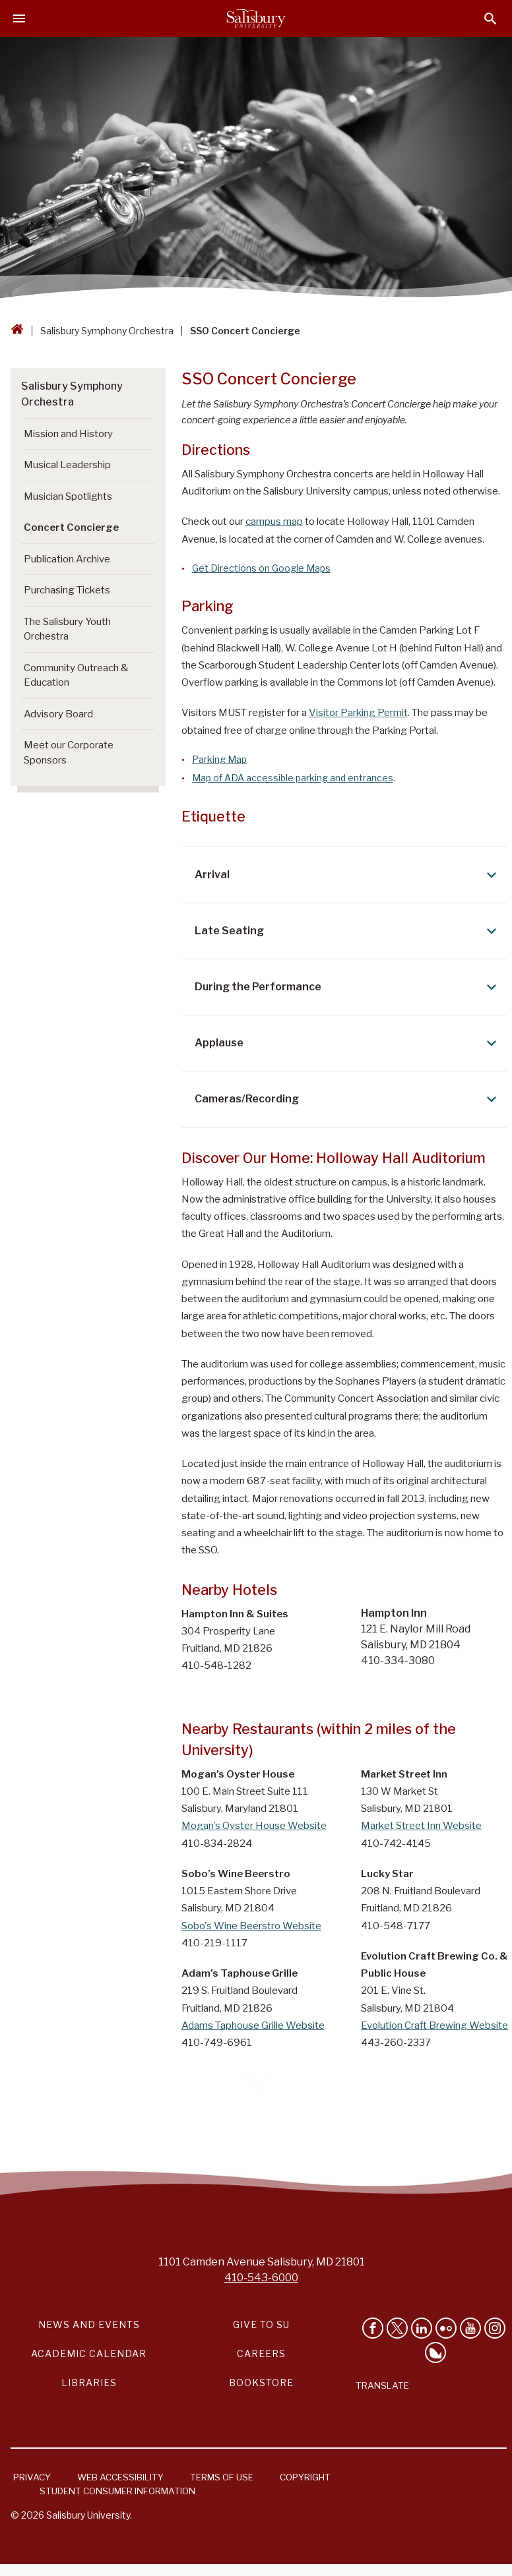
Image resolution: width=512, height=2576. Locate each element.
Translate (382, 2385)
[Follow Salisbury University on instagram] (494, 2328)
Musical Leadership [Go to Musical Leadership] (67, 465)
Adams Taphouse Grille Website (253, 2025)
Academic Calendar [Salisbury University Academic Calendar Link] (88, 2353)
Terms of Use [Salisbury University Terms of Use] (221, 2477)
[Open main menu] (19, 18)
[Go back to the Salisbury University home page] (17, 330)
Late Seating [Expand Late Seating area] (348, 931)
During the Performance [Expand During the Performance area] (348, 987)
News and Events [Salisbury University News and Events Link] (89, 2324)
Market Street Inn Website (421, 1826)
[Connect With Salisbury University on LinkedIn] (421, 2328)
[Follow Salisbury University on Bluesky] (435, 2352)
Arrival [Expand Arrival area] (348, 875)
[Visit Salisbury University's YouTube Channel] (470, 2328)
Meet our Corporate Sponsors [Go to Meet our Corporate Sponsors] (68, 752)
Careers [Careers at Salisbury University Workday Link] (261, 2353)
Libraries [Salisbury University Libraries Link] (89, 2382)
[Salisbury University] (256, 18)
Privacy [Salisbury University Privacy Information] (32, 2477)
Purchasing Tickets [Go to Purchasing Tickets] (67, 590)
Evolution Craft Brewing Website (434, 2025)
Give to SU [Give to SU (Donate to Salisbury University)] (261, 2324)
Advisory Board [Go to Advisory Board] (58, 714)
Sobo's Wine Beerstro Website (251, 1926)
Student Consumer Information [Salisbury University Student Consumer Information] (117, 2491)
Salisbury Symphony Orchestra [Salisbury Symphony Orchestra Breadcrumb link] (107, 330)
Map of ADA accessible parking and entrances (292, 777)
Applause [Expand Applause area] (348, 1043)
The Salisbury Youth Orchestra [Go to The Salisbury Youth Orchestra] (67, 629)
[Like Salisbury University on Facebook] (372, 2328)
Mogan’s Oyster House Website (254, 1826)
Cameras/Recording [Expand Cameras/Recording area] (348, 1099)
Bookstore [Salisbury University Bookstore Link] (261, 2382)
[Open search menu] (490, 19)
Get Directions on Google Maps (261, 568)
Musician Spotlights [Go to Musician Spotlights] (68, 496)
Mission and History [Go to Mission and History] (68, 434)
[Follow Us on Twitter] (397, 2328)
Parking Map (219, 759)
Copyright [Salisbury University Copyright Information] (305, 2477)
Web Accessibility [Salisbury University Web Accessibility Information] (120, 2477)
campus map (274, 521)
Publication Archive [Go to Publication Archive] (67, 559)
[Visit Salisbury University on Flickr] (446, 2328)
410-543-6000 (261, 2277)
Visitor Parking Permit (358, 713)
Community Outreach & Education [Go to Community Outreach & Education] (76, 675)
